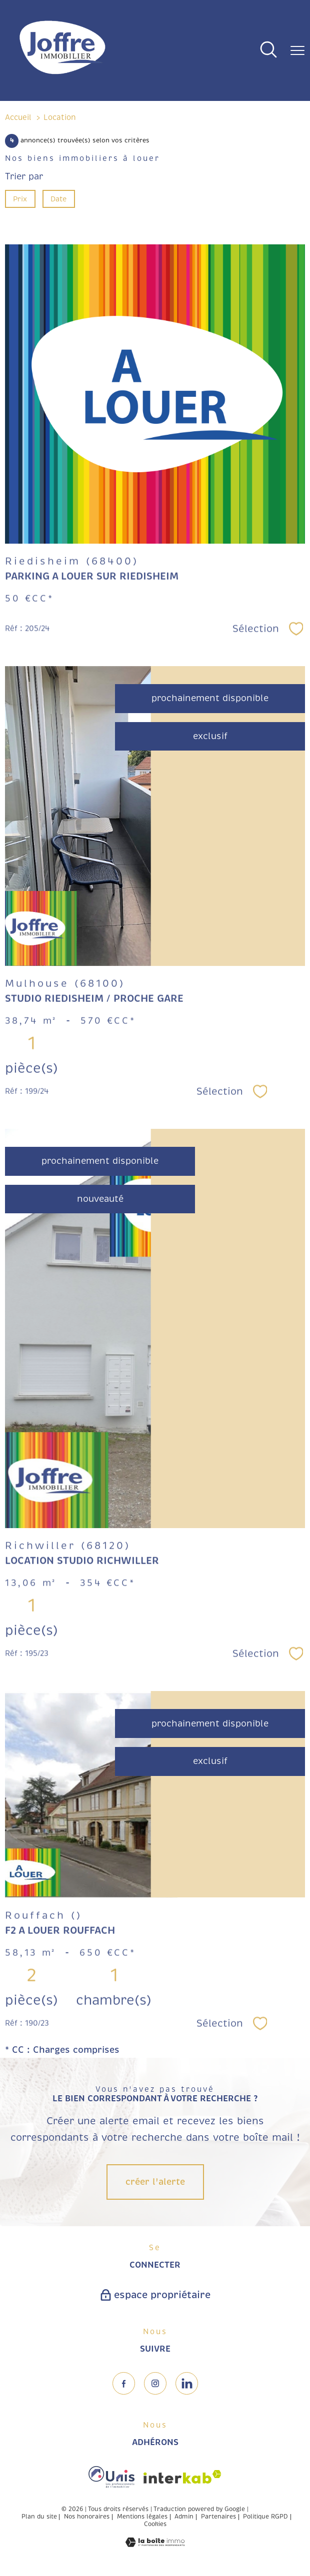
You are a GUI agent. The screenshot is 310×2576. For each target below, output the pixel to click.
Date (59, 198)
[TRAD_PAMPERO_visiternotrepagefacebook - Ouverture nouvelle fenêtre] (123, 2383)
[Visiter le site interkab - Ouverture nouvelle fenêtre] (183, 2477)
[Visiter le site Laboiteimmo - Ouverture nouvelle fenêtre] (155, 2544)
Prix (20, 198)
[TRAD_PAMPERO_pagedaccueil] (62, 74)
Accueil (18, 117)
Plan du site (39, 2517)
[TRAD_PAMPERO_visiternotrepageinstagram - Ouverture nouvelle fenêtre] (155, 2383)
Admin (184, 2517)
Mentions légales (142, 2517)
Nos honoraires (87, 2517)
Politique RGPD (265, 2517)
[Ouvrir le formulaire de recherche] (269, 50)
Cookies (155, 2524)
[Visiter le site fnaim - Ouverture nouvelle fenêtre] (111, 2477)
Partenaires (218, 2517)
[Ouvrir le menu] (297, 50)
